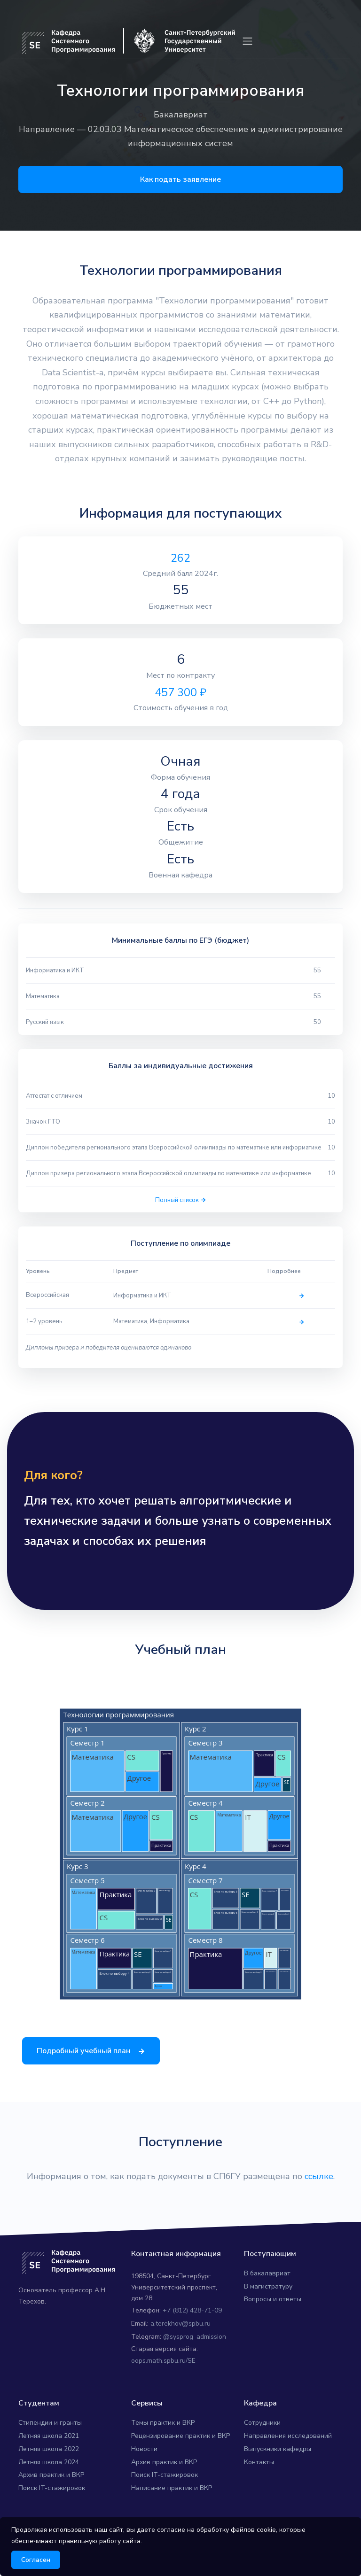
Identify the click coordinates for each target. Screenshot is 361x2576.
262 (181, 557)
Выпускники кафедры (277, 2470)
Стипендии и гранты (50, 2443)
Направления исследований (288, 2456)
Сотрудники (262, 2443)
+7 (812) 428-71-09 (192, 2331)
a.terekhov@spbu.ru (180, 2344)
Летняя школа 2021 (48, 2456)
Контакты (259, 2483)
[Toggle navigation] (247, 41)
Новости (144, 2470)
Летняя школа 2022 (48, 2470)
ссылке (319, 2197)
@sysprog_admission (194, 2357)
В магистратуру (268, 2307)
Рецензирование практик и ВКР (180, 2456)
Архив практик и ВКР (51, 2495)
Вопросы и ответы (272, 2320)
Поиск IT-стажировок (51, 2509)
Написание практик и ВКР (171, 2509)
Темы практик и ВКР (163, 2443)
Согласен (35, 2559)
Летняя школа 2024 (48, 2483)
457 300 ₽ (180, 692)
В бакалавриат (267, 2294)
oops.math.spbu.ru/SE (163, 2382)
